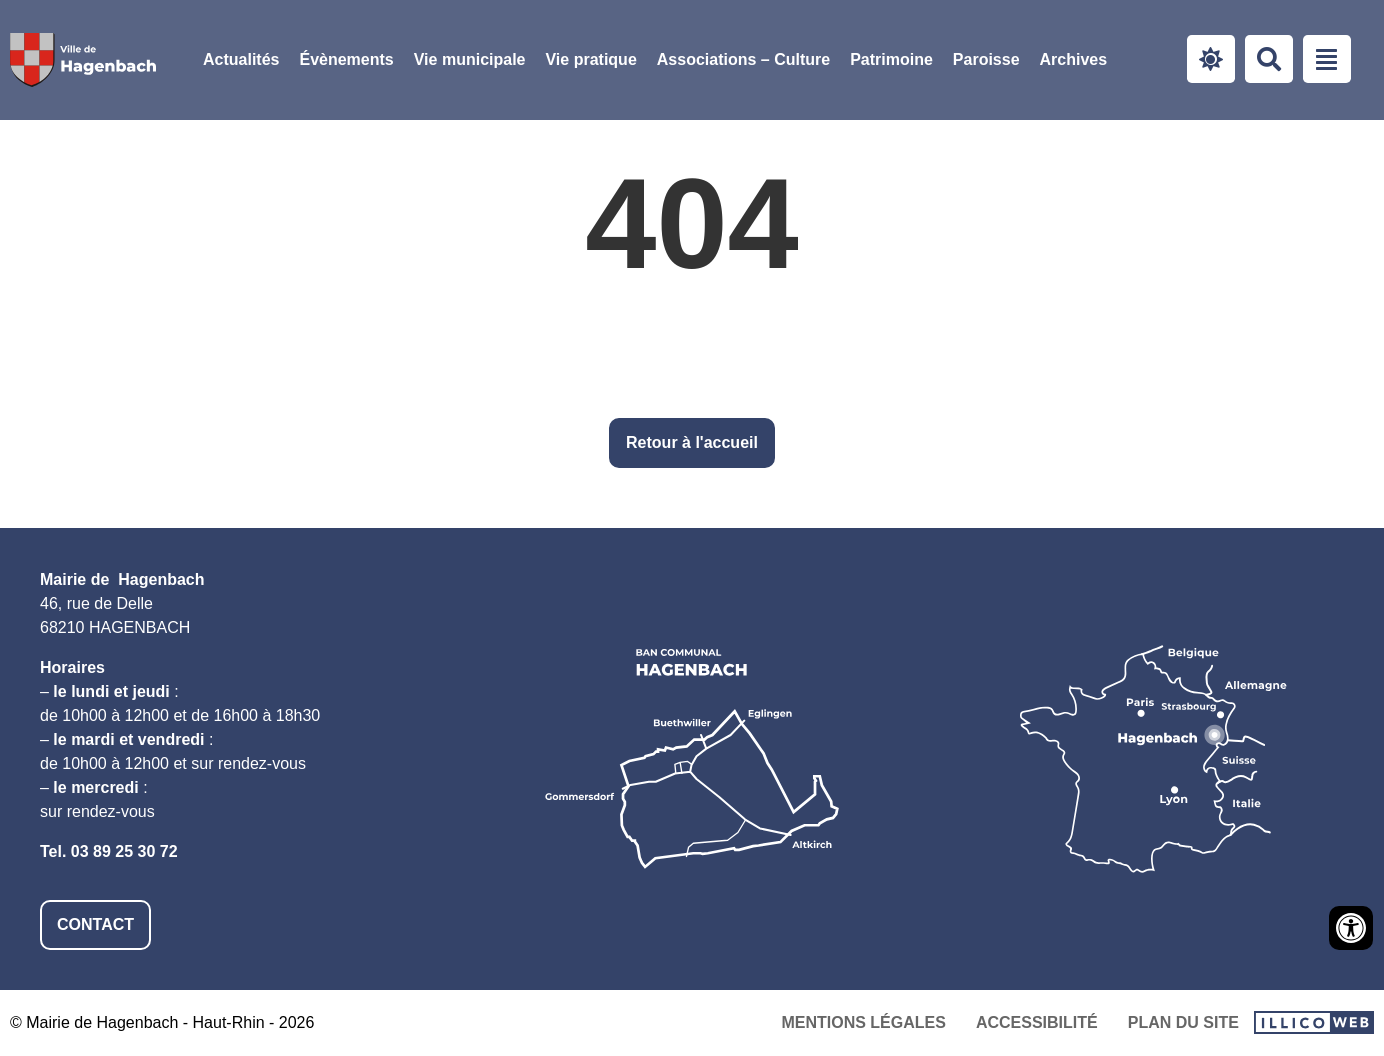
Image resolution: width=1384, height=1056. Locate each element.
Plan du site (1183, 1022)
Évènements (346, 59)
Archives (1074, 59)
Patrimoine (891, 59)
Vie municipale (470, 59)
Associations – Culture (743, 59)
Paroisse (986, 59)
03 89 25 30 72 (124, 851)
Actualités (241, 59)
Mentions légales (863, 1022)
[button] (470, 60)
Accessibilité (1037, 1022)
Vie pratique (590, 59)
